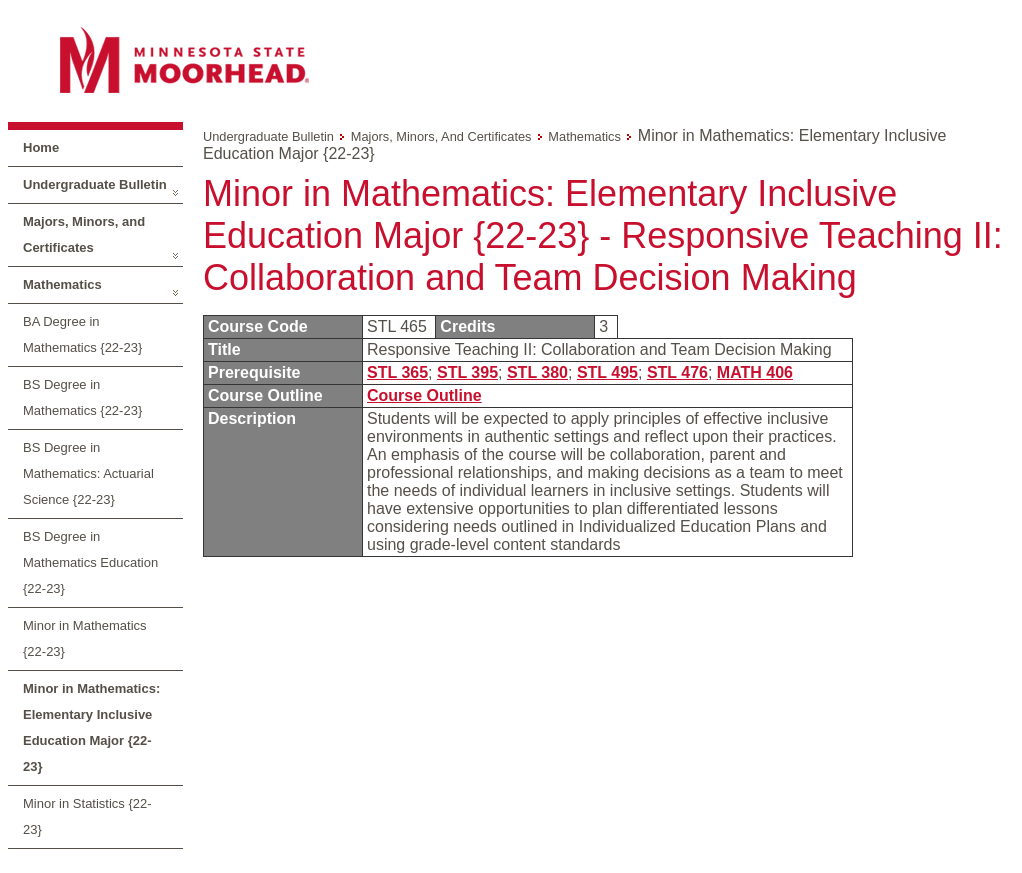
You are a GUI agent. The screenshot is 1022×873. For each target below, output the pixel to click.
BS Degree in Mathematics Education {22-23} (90, 562)
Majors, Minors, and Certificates (84, 234)
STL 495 (607, 372)
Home (41, 147)
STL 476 (677, 372)
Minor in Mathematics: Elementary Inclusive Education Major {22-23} (91, 727)
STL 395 (467, 372)
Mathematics (62, 284)
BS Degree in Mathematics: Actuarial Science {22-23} (88, 473)
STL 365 (397, 372)
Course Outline (424, 395)
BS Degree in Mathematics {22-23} (82, 397)
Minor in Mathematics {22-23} (85, 638)
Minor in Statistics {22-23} (87, 816)
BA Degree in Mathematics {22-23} (82, 334)
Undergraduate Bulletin (95, 184)
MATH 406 (755, 372)
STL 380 (537, 372)
